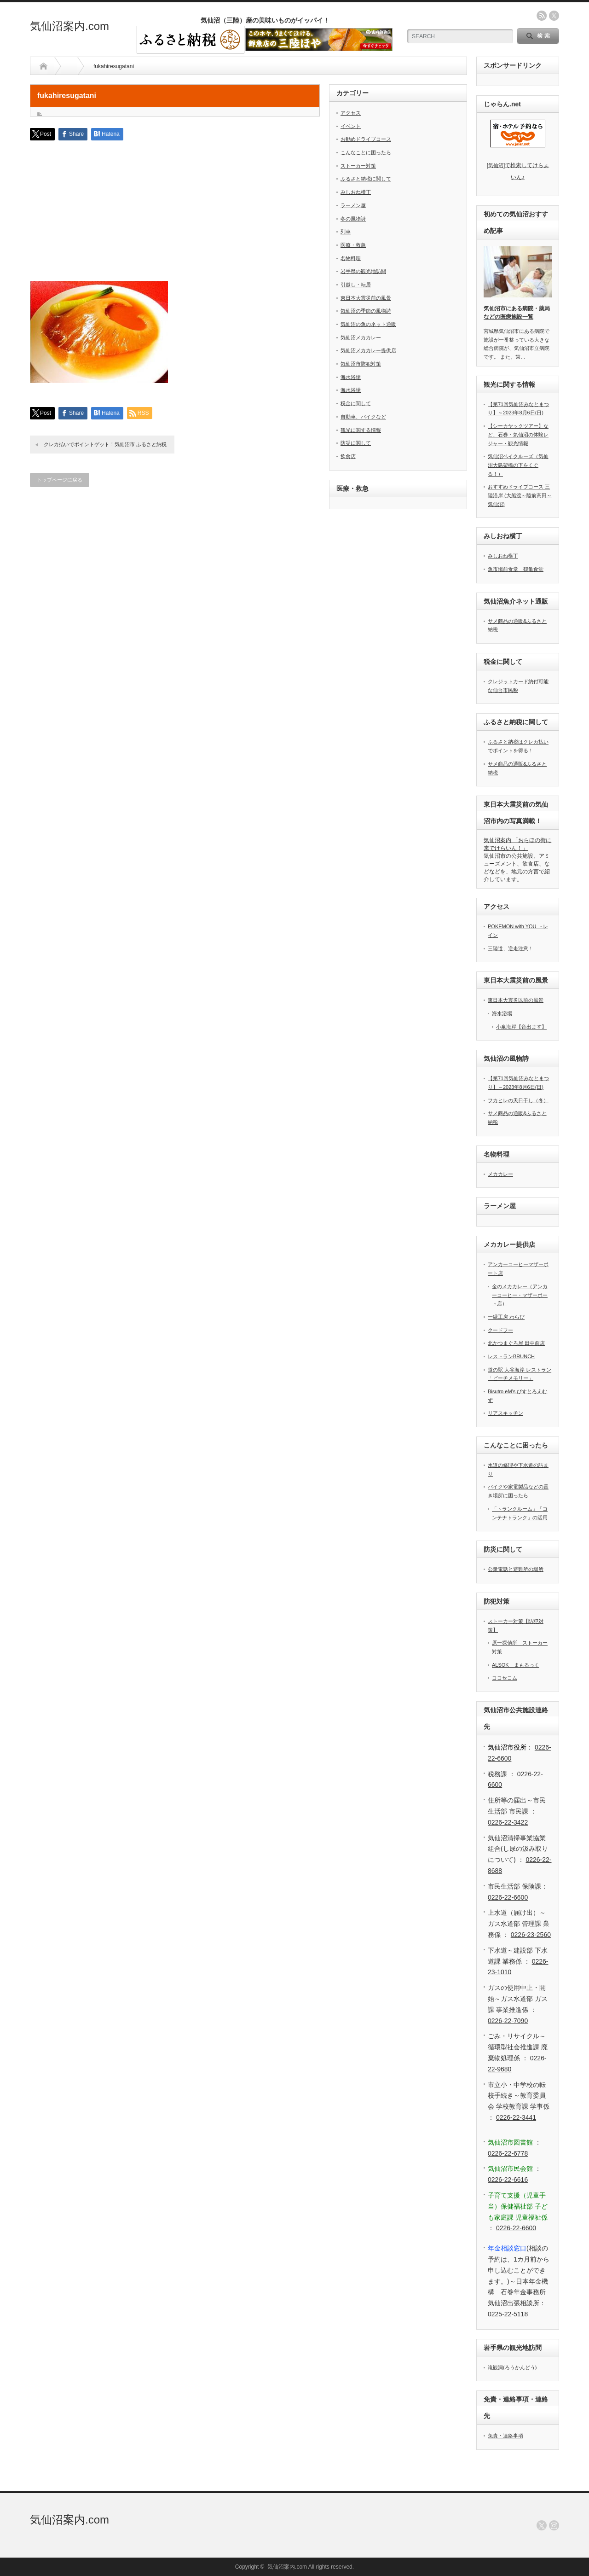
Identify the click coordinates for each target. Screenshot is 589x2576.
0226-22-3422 (508, 1822)
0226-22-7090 (508, 2020)
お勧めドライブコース (366, 139)
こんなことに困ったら (366, 152)
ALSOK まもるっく (515, 1665)
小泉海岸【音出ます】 (521, 1026)
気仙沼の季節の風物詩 (366, 311)
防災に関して (356, 443)
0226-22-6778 (508, 2153)
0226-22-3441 (516, 2117)
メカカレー (500, 1174)
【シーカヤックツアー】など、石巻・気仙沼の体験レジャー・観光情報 (518, 434)
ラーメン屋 (353, 205)
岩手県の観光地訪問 (363, 271)
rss (542, 16)
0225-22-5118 (508, 2314)
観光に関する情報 (361, 430)
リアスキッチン (505, 1413)
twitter (554, 16)
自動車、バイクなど (363, 416)
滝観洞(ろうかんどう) (512, 2367)
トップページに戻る (59, 480)
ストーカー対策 (358, 166)
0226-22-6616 (508, 2179)
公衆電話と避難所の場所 (515, 1569)
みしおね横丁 (356, 192)
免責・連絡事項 (505, 2435)
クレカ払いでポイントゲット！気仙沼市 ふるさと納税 (105, 444)
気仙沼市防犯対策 (361, 363)
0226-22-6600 (508, 1897)
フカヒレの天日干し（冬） (518, 1100)
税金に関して (356, 403)
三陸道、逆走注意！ (510, 948)
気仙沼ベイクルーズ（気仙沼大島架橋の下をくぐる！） (518, 465)
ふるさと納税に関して (366, 178)
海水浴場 (351, 377)
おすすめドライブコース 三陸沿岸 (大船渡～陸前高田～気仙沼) (520, 495)
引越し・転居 (356, 284)
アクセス (351, 113)
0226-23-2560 (531, 1934)
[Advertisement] (175, 216)
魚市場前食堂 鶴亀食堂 (515, 569)
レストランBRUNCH (511, 1356)
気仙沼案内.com (69, 26)
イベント (351, 126)
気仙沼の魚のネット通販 (368, 324)
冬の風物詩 (353, 218)
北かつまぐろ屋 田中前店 (516, 1343)
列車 (346, 231)
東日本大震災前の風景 (366, 298)
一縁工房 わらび (506, 1317)
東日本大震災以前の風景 (515, 1000)
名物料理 (351, 258)
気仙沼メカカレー (361, 337)
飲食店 (348, 456)
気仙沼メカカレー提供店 (368, 350)
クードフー (500, 1330)
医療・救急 (353, 245)
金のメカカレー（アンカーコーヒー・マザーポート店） (520, 1295)
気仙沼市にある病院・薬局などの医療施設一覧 (517, 312)
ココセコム (504, 1678)
